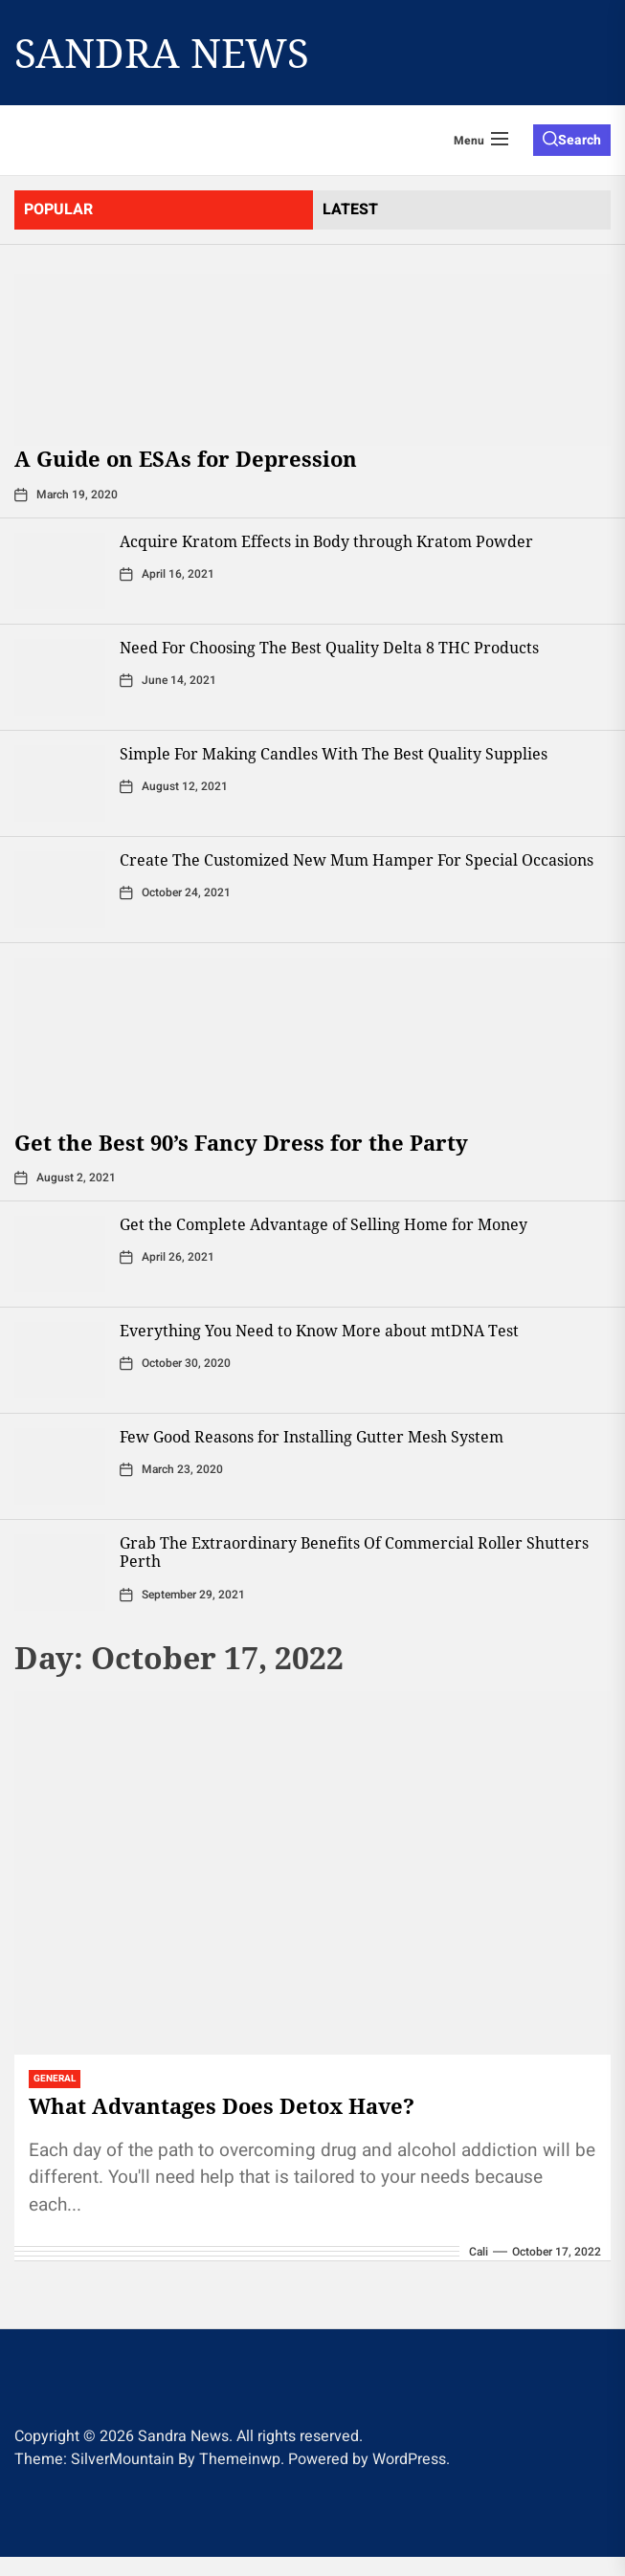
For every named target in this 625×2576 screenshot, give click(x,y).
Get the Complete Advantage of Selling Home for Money (323, 1224)
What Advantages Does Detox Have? (221, 2105)
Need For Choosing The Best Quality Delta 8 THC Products (329, 647)
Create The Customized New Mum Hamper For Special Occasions (356, 859)
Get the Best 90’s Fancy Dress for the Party (241, 1142)
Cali (478, 2251)
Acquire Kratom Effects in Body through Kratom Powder (326, 541)
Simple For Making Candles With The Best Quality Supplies (333, 753)
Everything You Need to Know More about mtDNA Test (319, 1330)
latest (350, 209)
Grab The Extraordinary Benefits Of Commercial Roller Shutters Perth (354, 1552)
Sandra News (161, 53)
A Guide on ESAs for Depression (185, 458)
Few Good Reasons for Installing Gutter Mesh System (311, 1436)
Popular (58, 209)
